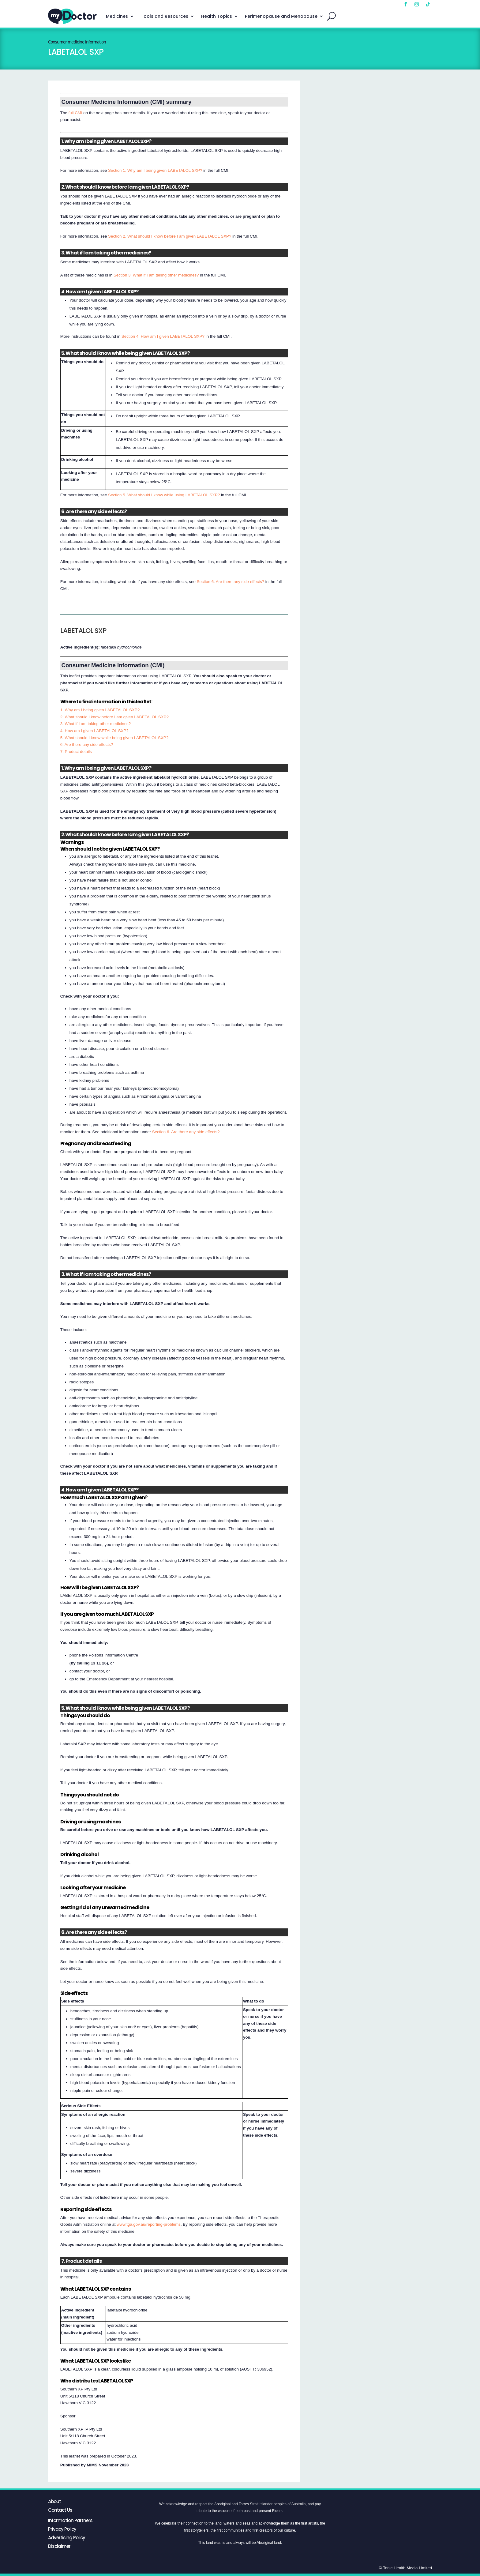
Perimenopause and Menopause (281, 16)
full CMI (75, 113)
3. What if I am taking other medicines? (95, 723)
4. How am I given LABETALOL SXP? (94, 730)
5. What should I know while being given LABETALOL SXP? (114, 737)
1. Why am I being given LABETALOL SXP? (100, 710)
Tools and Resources (164, 16)
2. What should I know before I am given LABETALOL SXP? (114, 717)
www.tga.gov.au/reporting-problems (149, 2224)
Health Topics (216, 16)
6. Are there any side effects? (86, 744)
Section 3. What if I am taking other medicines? (156, 275)
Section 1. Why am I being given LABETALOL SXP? (155, 170)
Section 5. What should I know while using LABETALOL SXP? (164, 495)
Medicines (117, 16)
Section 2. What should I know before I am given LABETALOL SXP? (169, 236)
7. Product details (76, 751)
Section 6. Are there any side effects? (230, 581)
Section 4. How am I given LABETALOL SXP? (163, 336)
